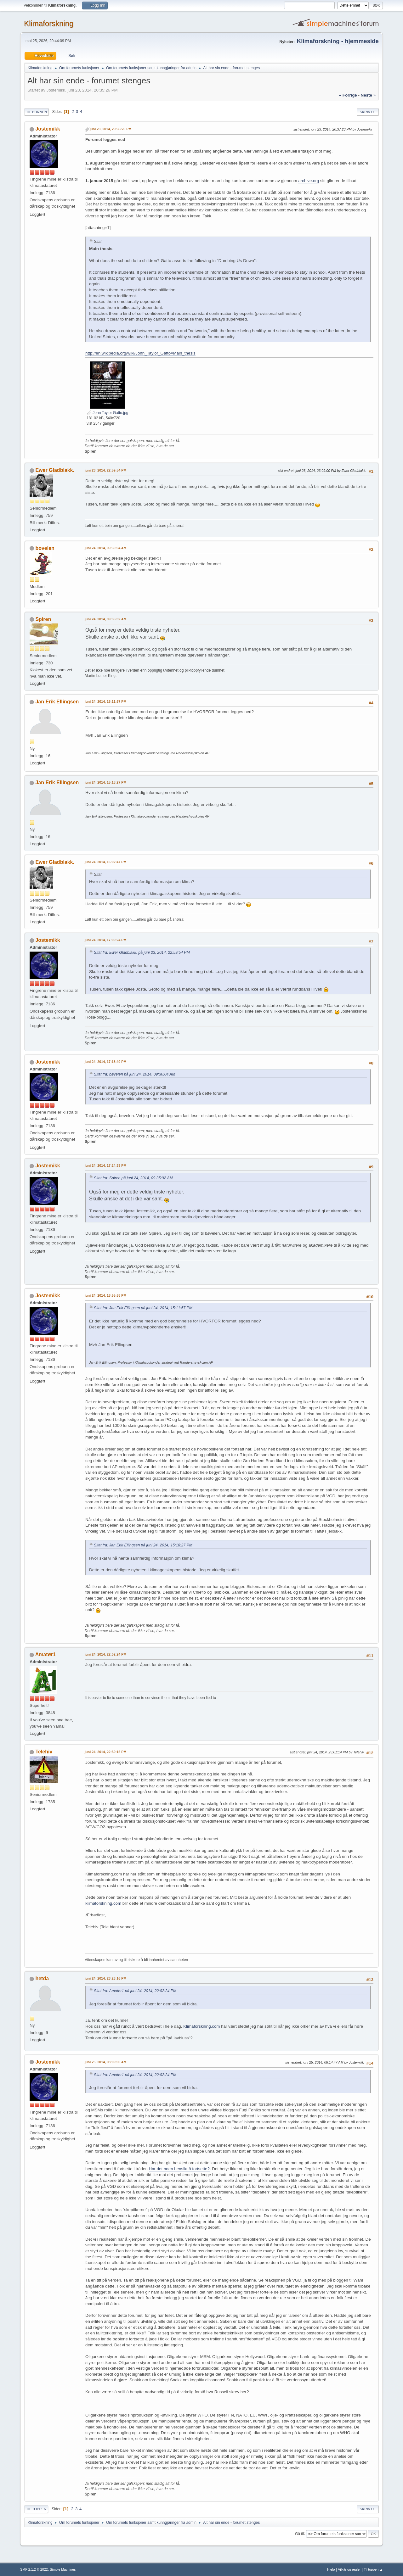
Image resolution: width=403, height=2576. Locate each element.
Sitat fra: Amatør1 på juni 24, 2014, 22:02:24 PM (135, 1991)
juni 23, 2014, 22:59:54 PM (105, 470)
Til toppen (36, 2509)
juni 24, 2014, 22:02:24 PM (105, 1654)
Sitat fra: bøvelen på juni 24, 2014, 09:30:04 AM (134, 1074)
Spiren (43, 619)
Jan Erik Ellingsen (57, 701)
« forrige (348, 95)
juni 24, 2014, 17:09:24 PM (105, 940)
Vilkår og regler (349, 2569)
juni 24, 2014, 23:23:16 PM (105, 1978)
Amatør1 (45, 1654)
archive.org (308, 180)
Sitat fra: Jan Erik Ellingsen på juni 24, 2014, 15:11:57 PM (143, 1308)
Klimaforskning (48, 23)
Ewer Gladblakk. (54, 470)
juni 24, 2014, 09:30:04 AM (106, 548)
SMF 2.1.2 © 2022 (34, 2569)
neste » (368, 95)
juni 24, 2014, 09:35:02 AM (106, 619)
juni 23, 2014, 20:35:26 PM (110, 129)
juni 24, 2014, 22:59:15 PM (105, 1752)
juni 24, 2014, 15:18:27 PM (105, 782)
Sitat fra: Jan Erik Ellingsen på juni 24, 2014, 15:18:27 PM (143, 1545)
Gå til (299, 2533)
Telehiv (43, 1751)
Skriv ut (368, 112)
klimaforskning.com (103, 1903)
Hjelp (331, 2569)
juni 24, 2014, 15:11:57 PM (105, 701)
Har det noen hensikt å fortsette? (179, 2168)
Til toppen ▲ (373, 2569)
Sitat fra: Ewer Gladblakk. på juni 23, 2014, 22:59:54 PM (142, 952)
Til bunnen (36, 112)
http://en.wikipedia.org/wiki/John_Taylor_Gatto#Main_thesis (140, 353)
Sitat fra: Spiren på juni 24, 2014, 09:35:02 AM (133, 1178)
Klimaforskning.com (201, 2026)
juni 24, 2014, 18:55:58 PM (105, 1295)
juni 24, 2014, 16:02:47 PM (105, 862)
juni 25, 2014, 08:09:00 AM (106, 2062)
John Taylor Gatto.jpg (107, 413)
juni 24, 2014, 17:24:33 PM (105, 1165)
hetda (42, 1978)
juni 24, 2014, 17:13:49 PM (105, 1062)
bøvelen (44, 548)
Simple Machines (63, 2569)
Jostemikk (47, 128)
